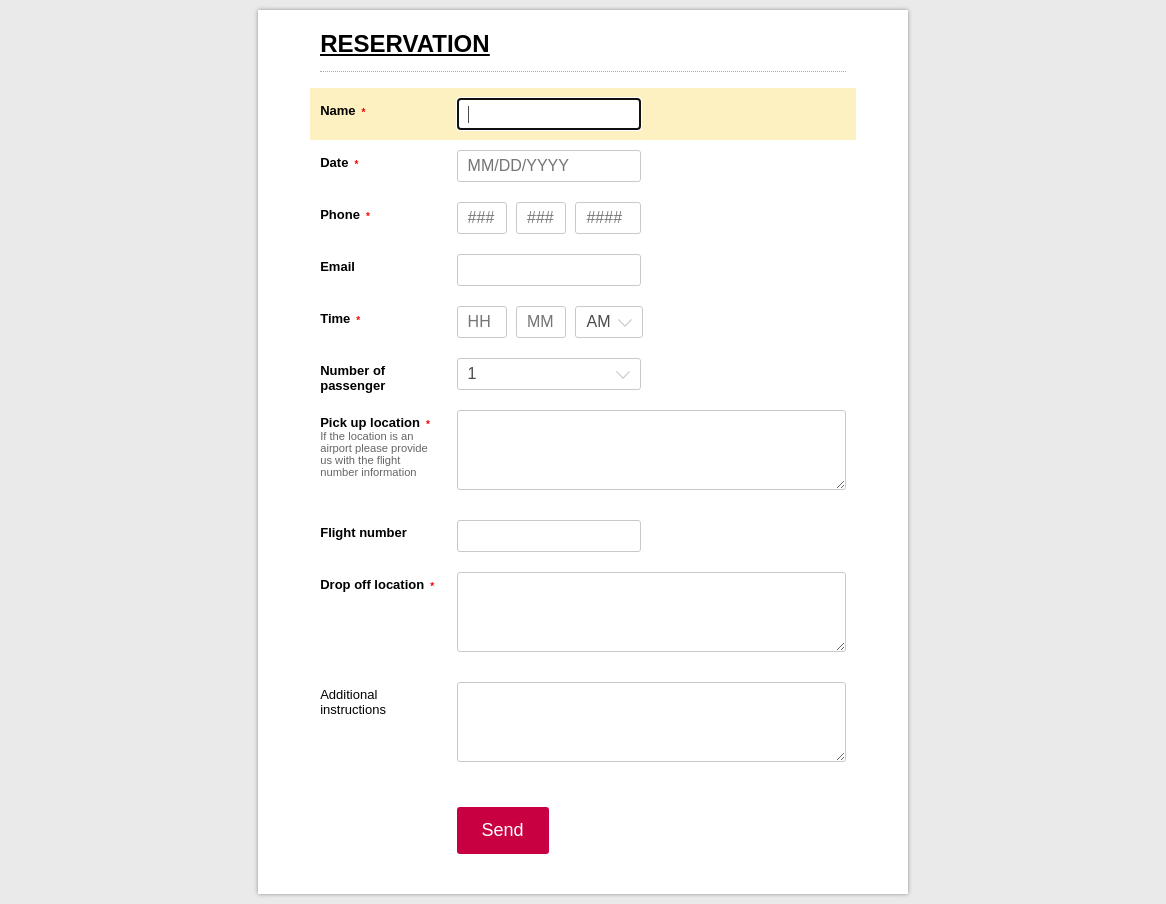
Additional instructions (353, 702)
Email (337, 266)
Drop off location (372, 584)
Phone (340, 214)
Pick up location (370, 422)
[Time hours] (482, 322)
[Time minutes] (541, 322)
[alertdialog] (583, 59)
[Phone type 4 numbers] (608, 218)
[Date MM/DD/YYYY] (549, 166)
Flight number (363, 532)
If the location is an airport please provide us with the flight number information (374, 454)
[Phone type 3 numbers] (482, 218)
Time (335, 318)
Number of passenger (352, 378)
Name (337, 110)
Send (503, 830)
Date (334, 162)
